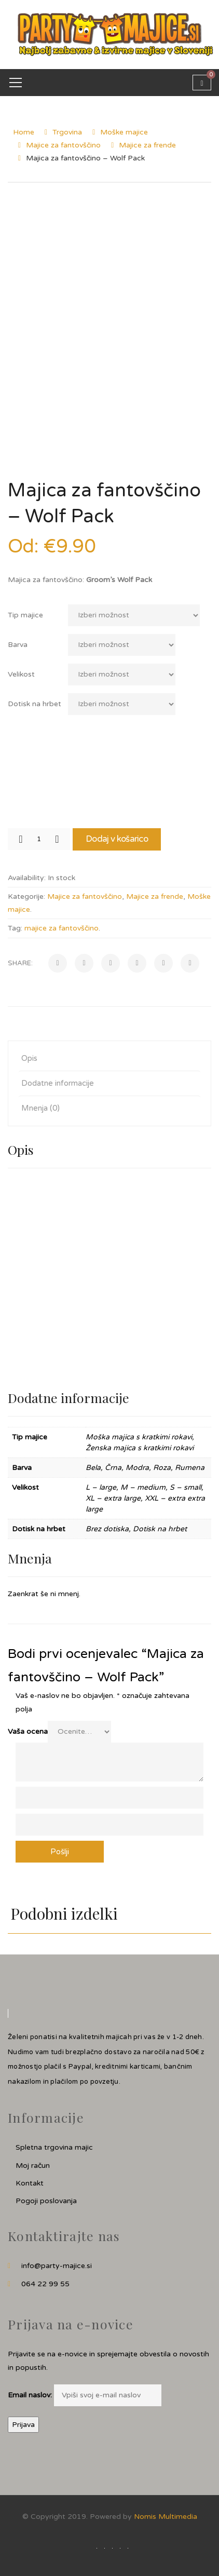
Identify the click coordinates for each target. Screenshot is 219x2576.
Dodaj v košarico (117, 838)
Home (23, 132)
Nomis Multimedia (165, 2516)
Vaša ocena (28, 1731)
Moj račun (33, 2165)
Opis (29, 1058)
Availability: (27, 877)
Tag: (15, 928)
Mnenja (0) (40, 1108)
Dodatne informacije (57, 1083)
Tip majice (25, 615)
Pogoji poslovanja (46, 2200)
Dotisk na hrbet (34, 703)
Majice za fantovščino (63, 145)
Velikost (21, 674)
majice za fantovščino (61, 928)
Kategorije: (26, 896)
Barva (18, 644)
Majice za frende (147, 145)
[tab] (109, 1058)
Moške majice (124, 132)
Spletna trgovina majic (54, 2147)
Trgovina (67, 132)
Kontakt (30, 2183)
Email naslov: (30, 2395)
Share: (20, 963)
